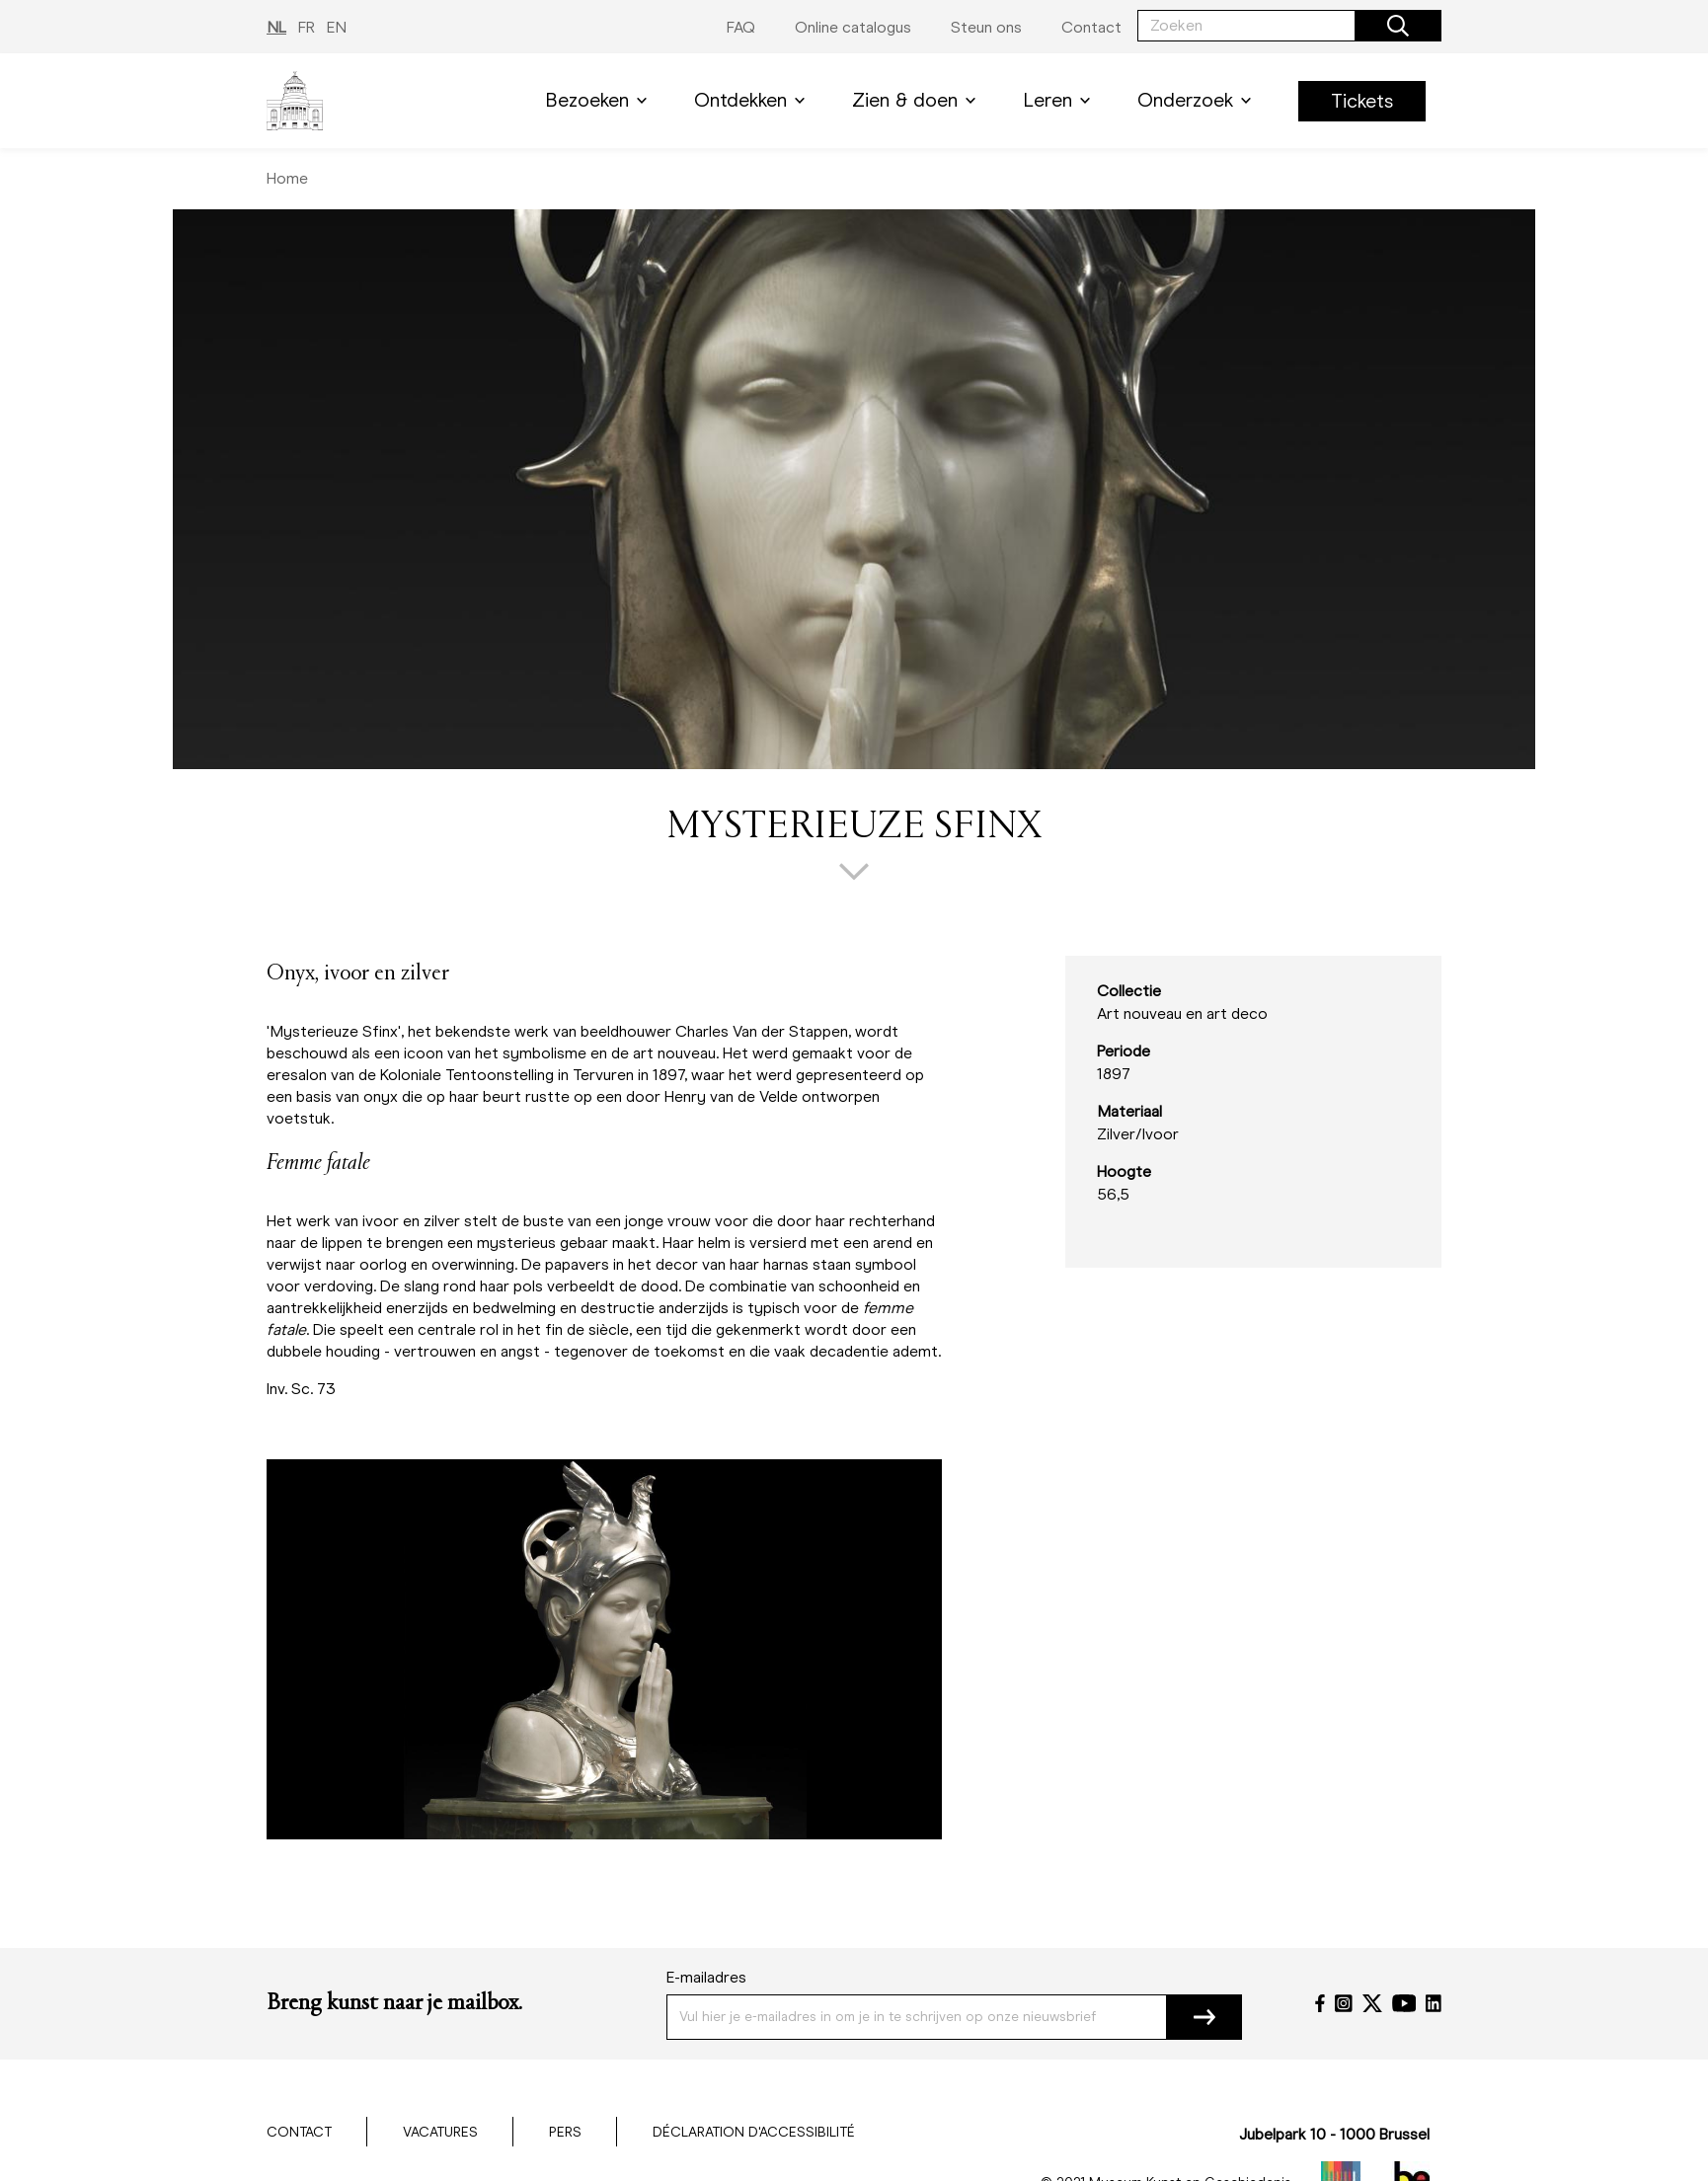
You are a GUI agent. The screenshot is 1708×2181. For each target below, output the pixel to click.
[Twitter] (1372, 2003)
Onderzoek (1198, 100)
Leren (1060, 100)
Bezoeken (600, 100)
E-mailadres (706, 1977)
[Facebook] (1320, 2003)
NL (276, 27)
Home (287, 178)
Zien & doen (917, 100)
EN (337, 27)
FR (306, 27)
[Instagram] (1344, 2003)
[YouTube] (1404, 2003)
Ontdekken (753, 100)
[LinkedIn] (1433, 2003)
